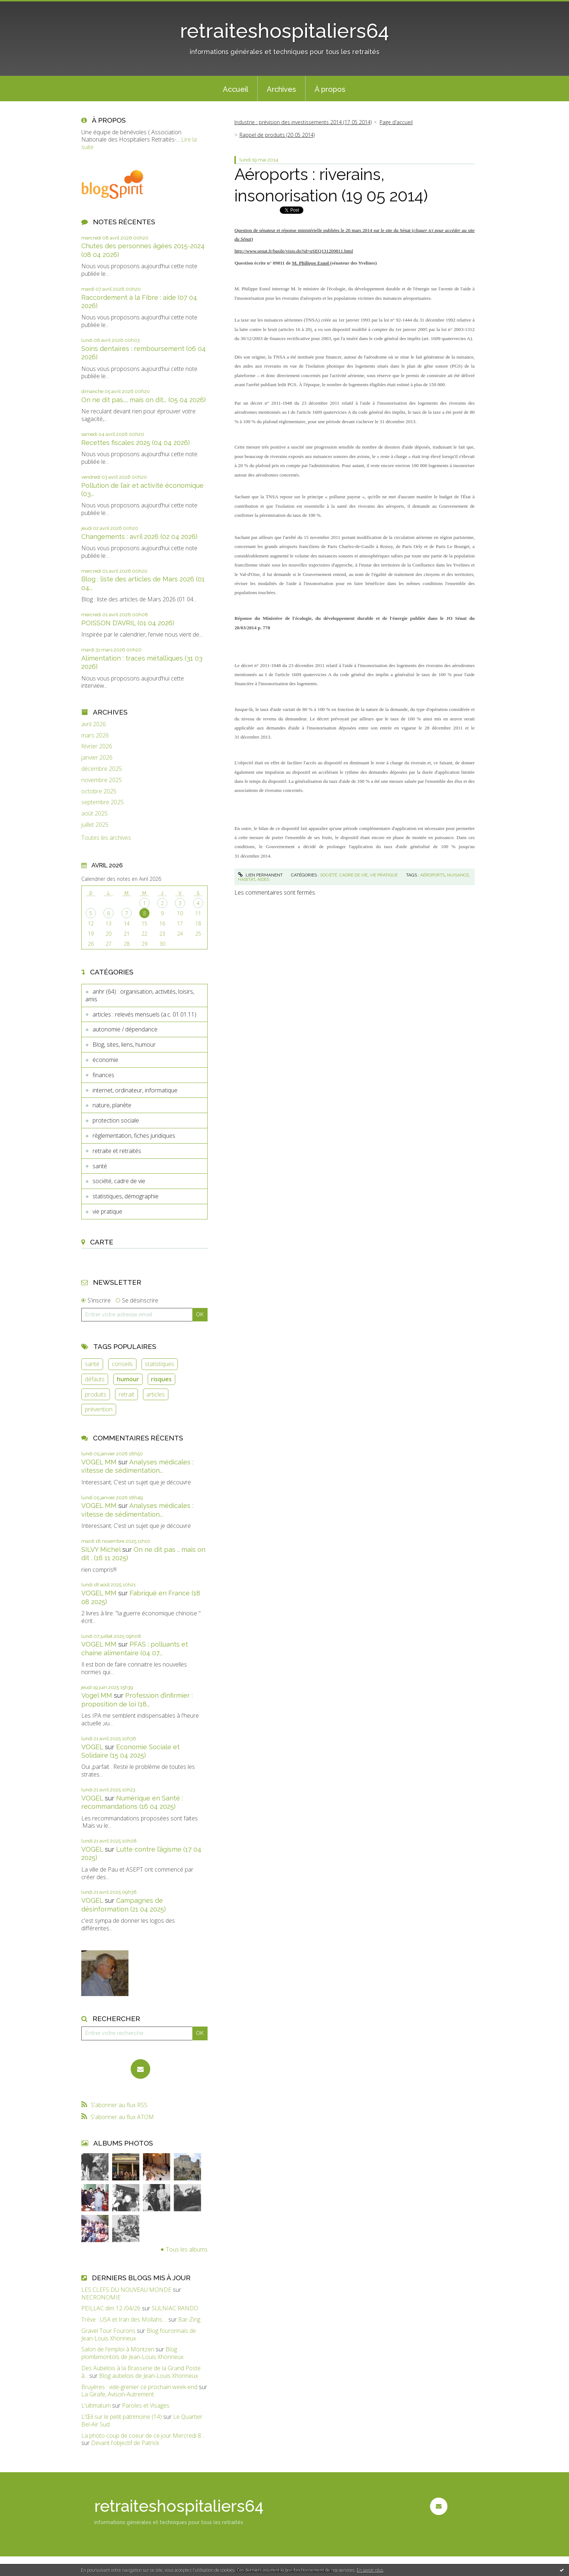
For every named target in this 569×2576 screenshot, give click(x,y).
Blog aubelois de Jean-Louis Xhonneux (148, 2376)
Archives (281, 89)
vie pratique (107, 1211)
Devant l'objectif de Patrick (125, 2443)
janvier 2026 (96, 757)
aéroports (432, 875)
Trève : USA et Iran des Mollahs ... (124, 2319)
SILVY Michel (100, 1549)
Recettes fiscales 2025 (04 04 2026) (135, 442)
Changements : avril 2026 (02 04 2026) (139, 536)
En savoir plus (370, 2570)
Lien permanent (260, 875)
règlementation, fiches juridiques (134, 1136)
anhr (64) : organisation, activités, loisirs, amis (139, 995)
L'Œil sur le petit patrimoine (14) (121, 2417)
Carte (101, 1242)
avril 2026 (93, 724)
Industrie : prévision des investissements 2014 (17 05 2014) (303, 122)
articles (155, 1394)
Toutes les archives (106, 838)
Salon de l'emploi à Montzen (117, 2349)
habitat (246, 879)
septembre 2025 (102, 802)
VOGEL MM (98, 1462)
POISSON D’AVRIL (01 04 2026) (127, 623)
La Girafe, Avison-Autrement (117, 2394)
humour (128, 1379)
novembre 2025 (101, 780)
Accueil (235, 89)
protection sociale (116, 1120)
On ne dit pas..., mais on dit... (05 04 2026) (143, 400)
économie (105, 1060)
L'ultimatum (96, 2405)
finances (103, 1075)
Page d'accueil (396, 122)
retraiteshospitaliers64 (284, 30)
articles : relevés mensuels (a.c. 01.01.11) (144, 1014)
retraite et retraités (117, 1151)
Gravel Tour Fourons (108, 2331)
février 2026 (96, 746)
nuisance (458, 875)
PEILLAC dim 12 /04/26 (110, 2308)
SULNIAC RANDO (175, 2308)
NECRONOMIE (100, 2297)
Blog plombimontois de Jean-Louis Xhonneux (132, 2353)
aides (263, 879)
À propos (330, 89)
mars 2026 (95, 735)
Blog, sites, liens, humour (124, 1044)
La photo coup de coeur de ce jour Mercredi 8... (142, 2436)
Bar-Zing (189, 2319)
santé (100, 1166)
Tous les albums (187, 2249)
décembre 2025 (101, 769)
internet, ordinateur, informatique (135, 1090)
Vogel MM (96, 1695)
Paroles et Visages (145, 2405)
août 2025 (94, 813)
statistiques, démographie (126, 1196)
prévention (98, 1409)
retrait (126, 1394)
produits (95, 1394)
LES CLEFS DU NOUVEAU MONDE (126, 2290)
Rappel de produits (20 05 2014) (277, 134)
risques (161, 1379)
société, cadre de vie (119, 1181)
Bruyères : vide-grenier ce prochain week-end (139, 2387)
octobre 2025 (98, 791)
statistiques (159, 1364)
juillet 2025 (95, 825)
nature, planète (112, 1105)
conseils (122, 1364)
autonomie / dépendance (125, 1029)
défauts (95, 1379)
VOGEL (92, 1747)
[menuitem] (235, 88)
